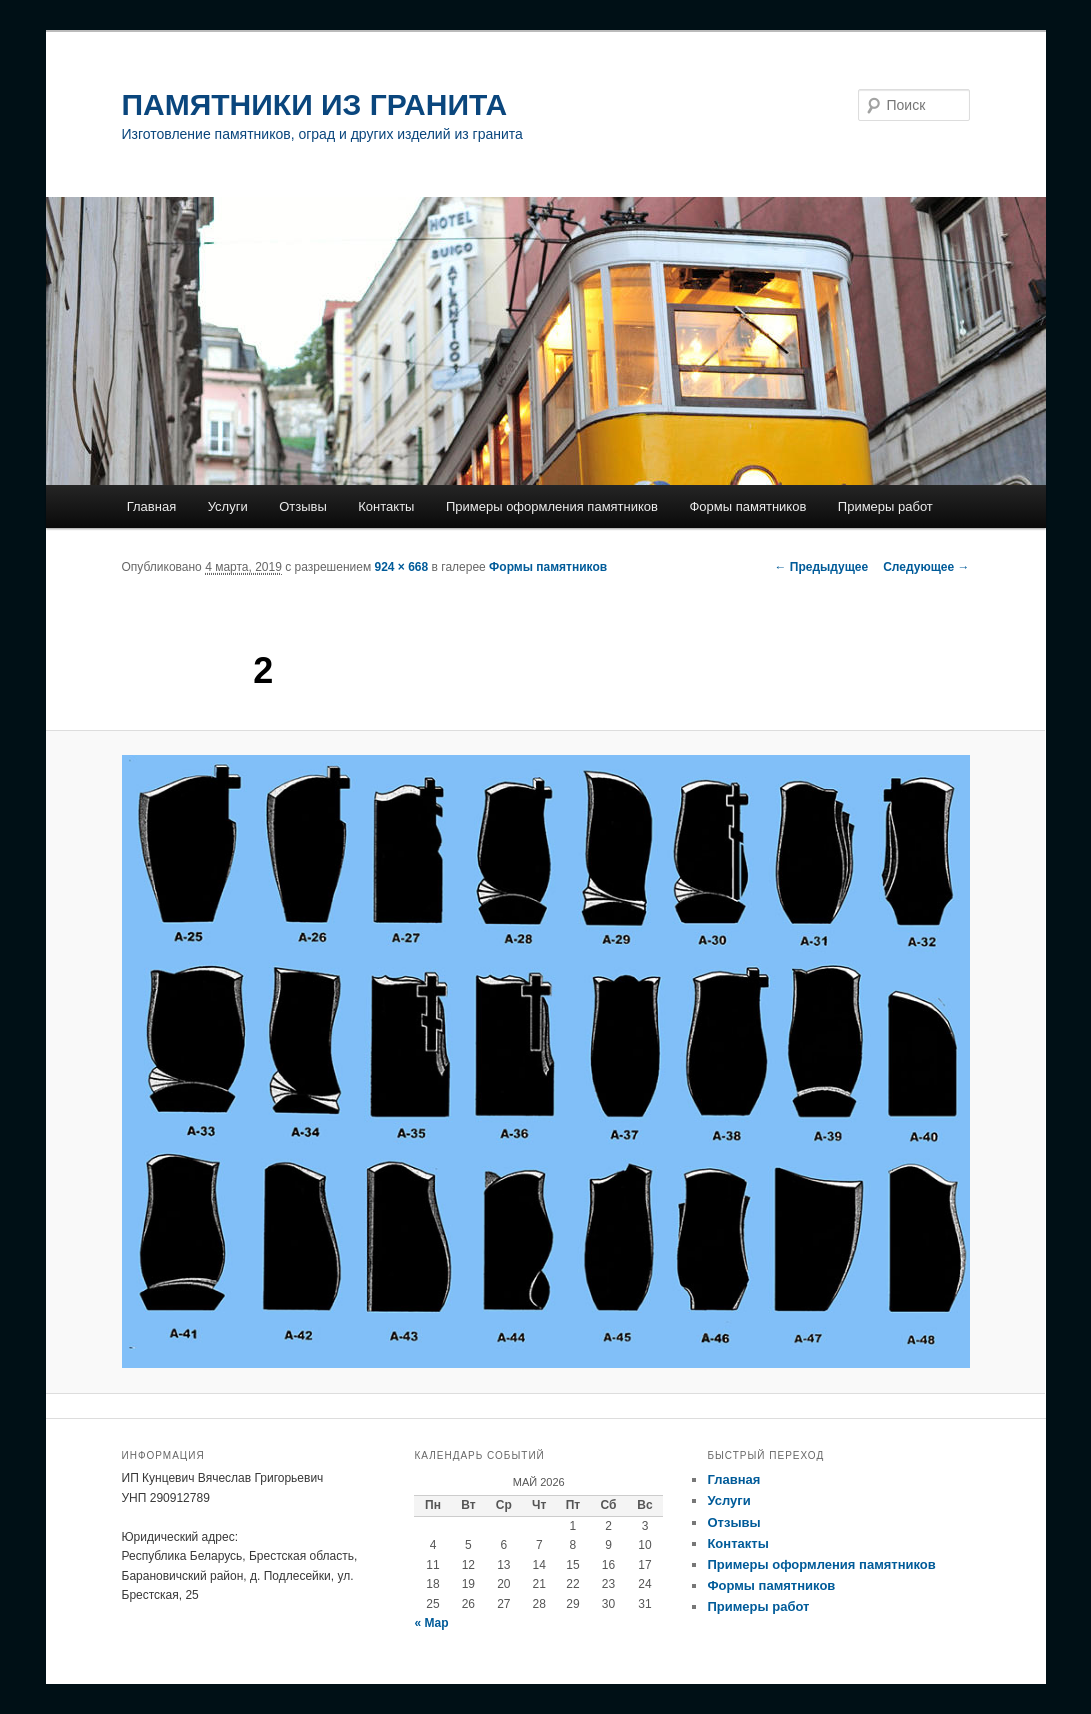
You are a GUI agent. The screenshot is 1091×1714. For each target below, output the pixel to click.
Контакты (386, 506)
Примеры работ (885, 506)
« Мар (431, 1623)
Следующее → (926, 567)
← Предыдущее (821, 567)
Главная (151, 506)
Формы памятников (747, 506)
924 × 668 (402, 567)
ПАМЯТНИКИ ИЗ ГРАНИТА (315, 104)
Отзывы (303, 506)
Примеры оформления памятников (552, 506)
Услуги (228, 506)
